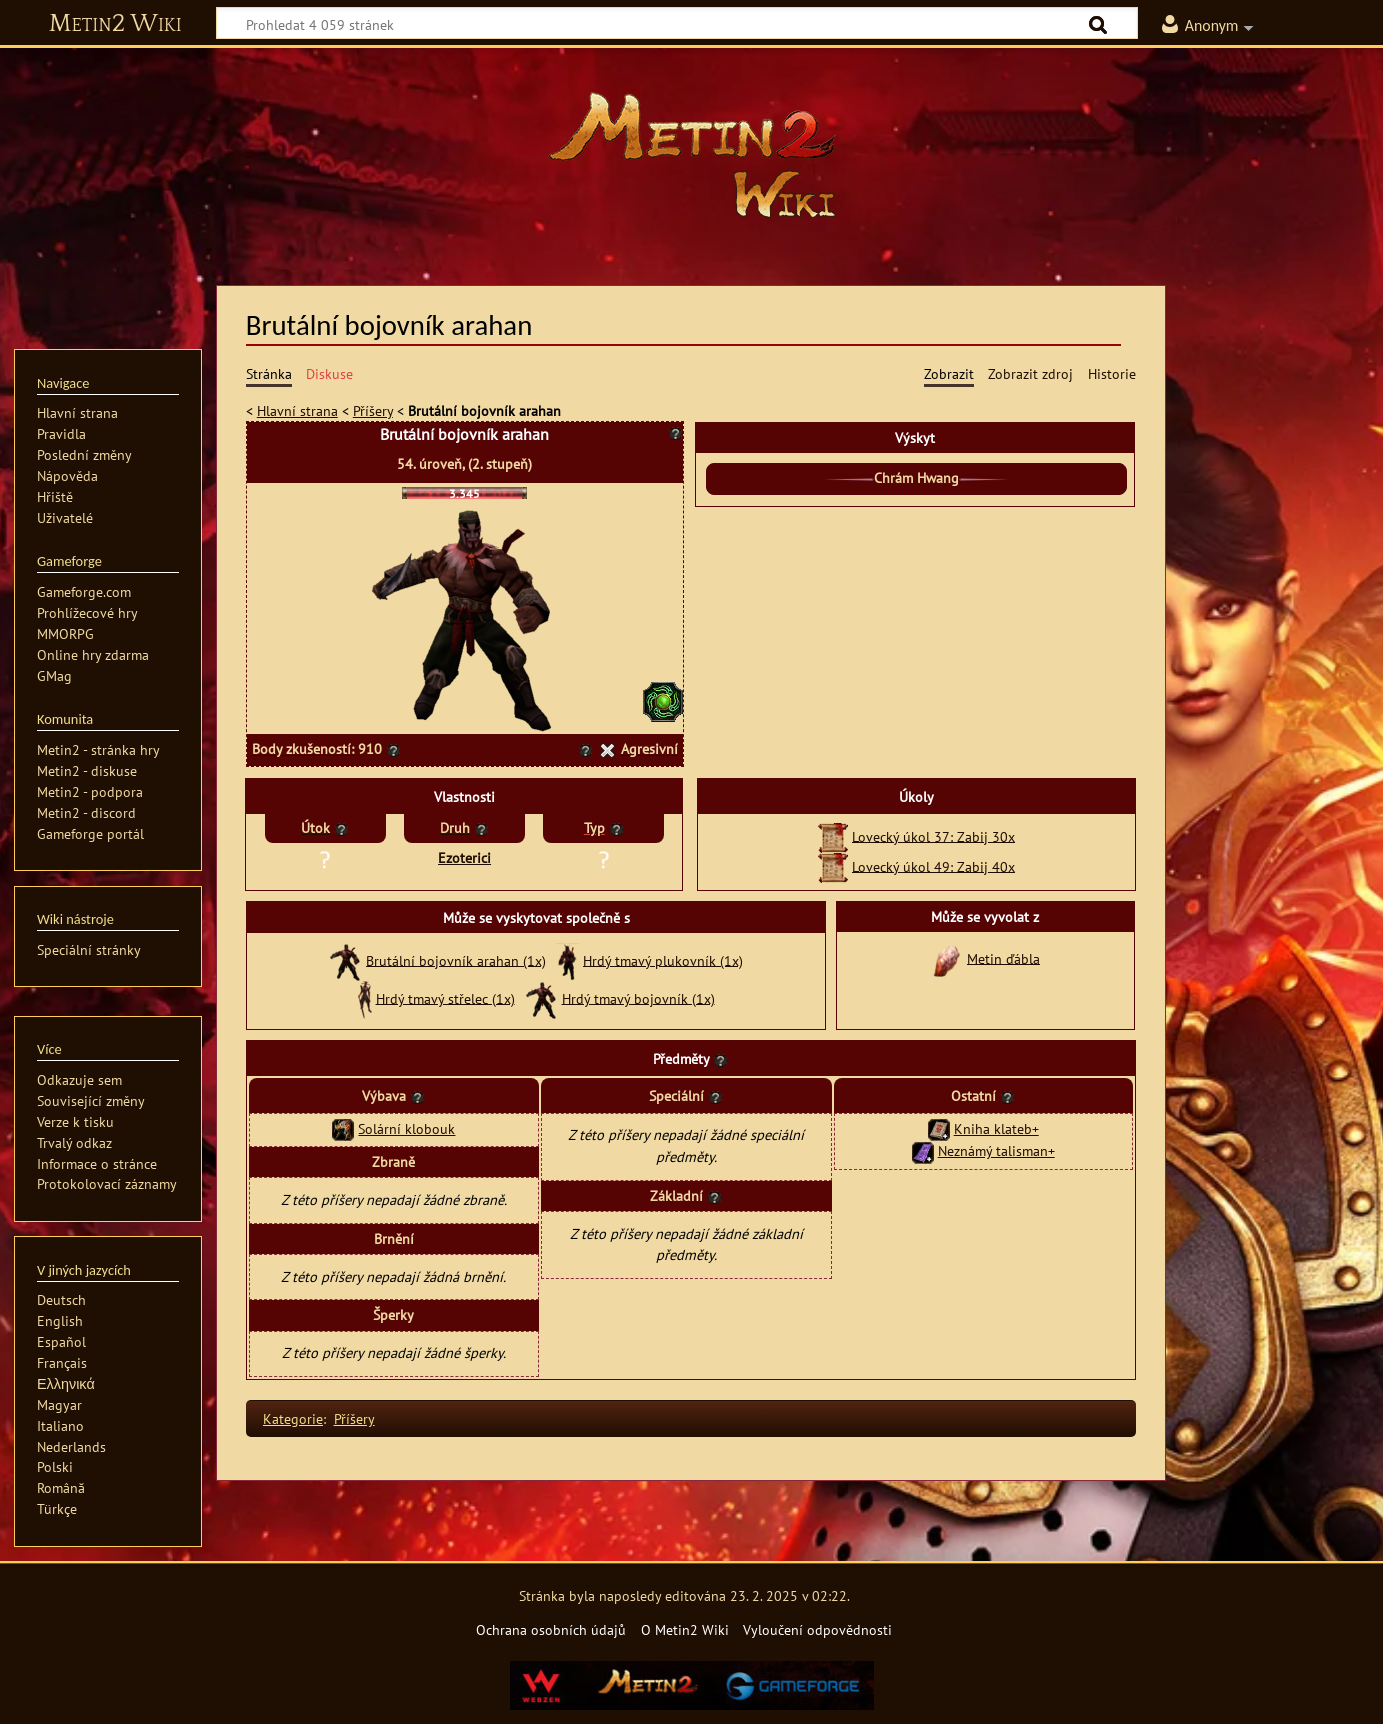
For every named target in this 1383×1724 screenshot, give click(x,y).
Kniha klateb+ (996, 1128)
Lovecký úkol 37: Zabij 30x (933, 835)
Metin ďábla (1003, 957)
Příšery (373, 410)
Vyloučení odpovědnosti (817, 1629)
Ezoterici (464, 857)
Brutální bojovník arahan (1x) (456, 959)
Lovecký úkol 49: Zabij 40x (933, 865)
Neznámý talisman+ (996, 1150)
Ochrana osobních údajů (551, 1629)
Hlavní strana (297, 410)
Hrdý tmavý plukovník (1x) (663, 959)
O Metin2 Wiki (685, 1629)
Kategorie (293, 1418)
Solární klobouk (406, 1128)
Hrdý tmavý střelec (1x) (445, 997)
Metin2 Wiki (115, 24)
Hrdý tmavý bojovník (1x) (638, 997)
